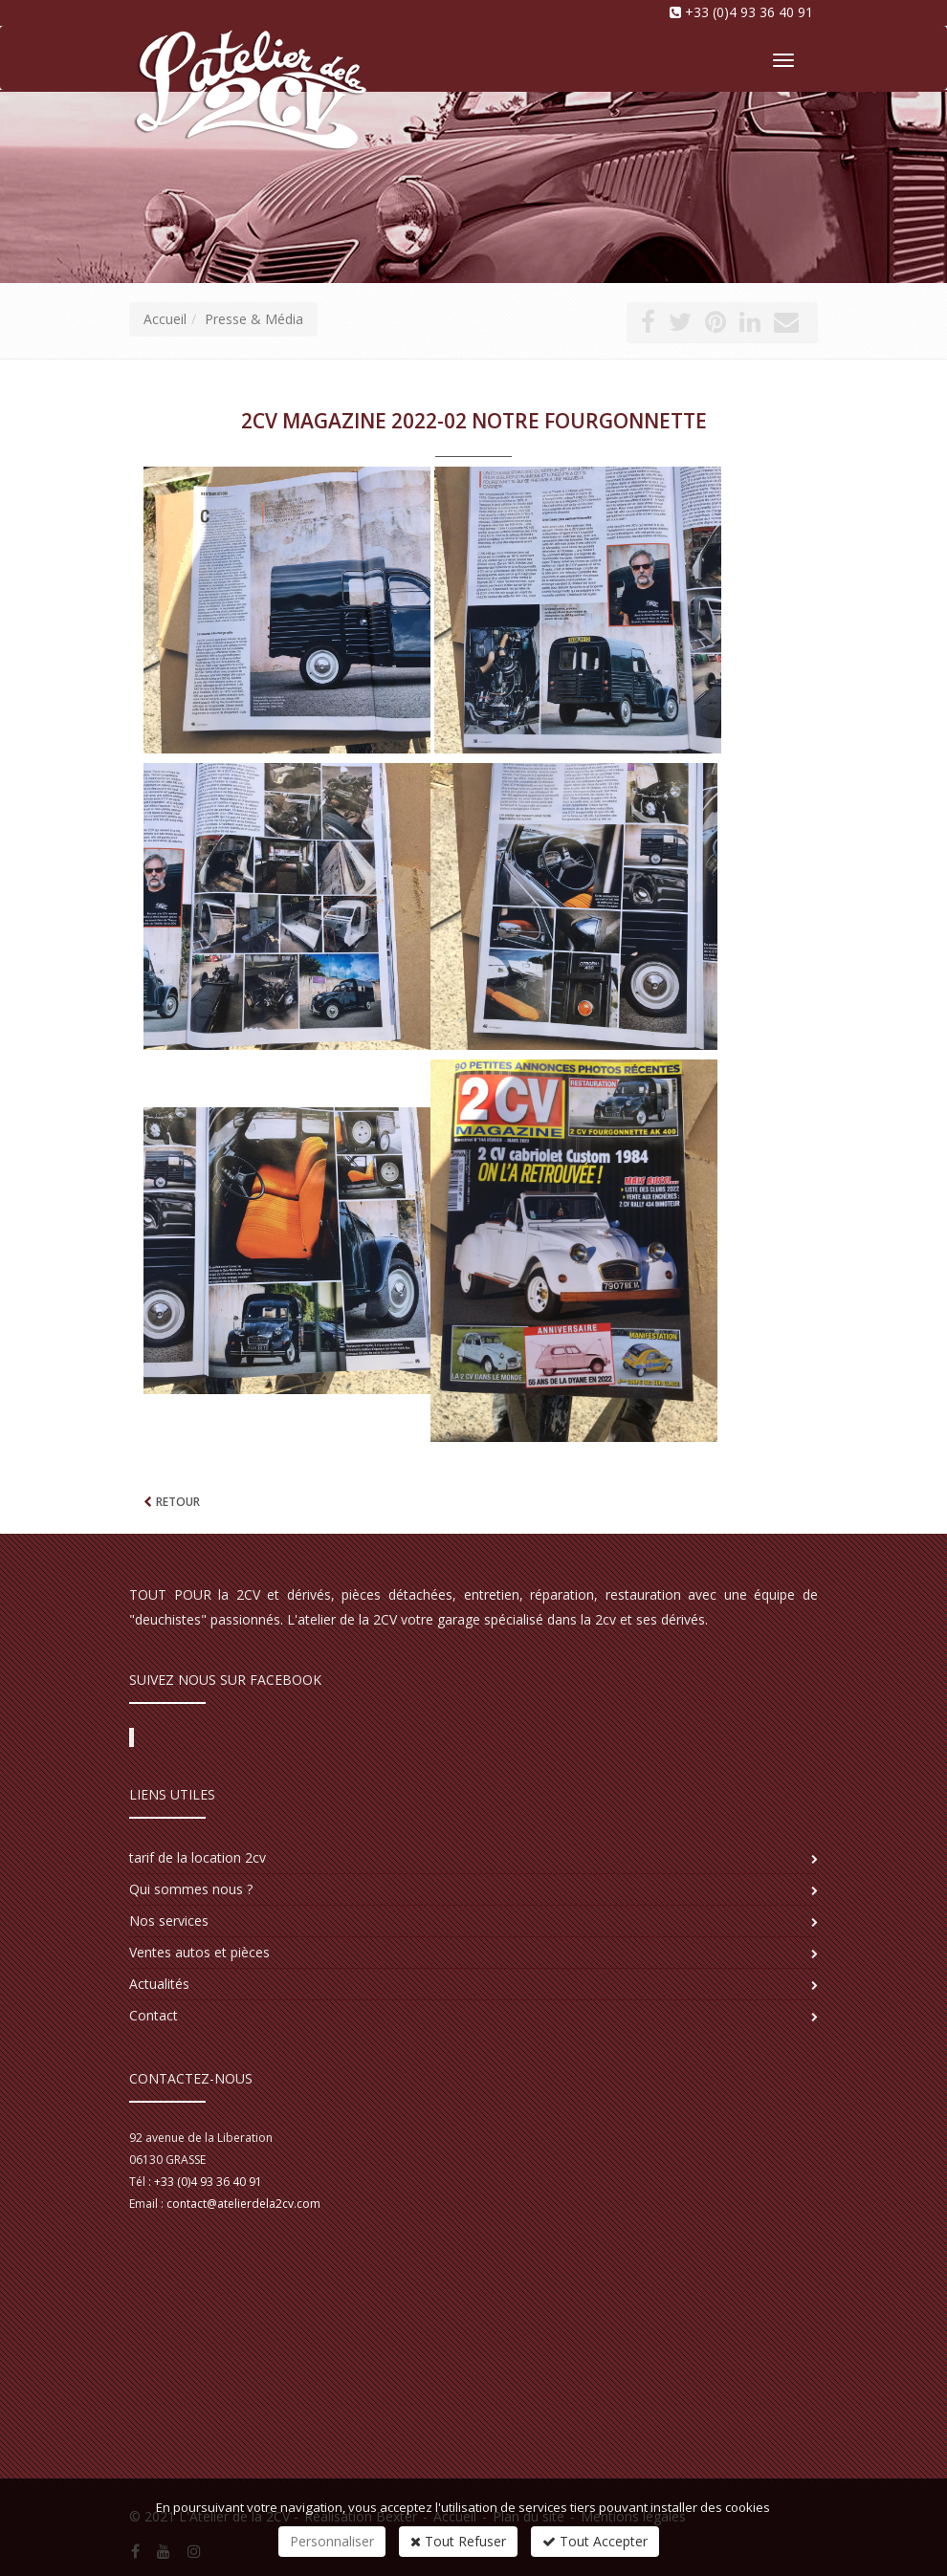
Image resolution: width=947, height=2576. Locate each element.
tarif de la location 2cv (197, 1857)
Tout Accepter (595, 2541)
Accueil (165, 319)
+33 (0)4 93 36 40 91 (749, 12)
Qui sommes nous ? (191, 1889)
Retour (178, 1502)
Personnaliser (332, 2541)
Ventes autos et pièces (199, 1952)
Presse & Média (254, 319)
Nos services (169, 1920)
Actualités (159, 1984)
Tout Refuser (458, 2541)
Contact (153, 2015)
